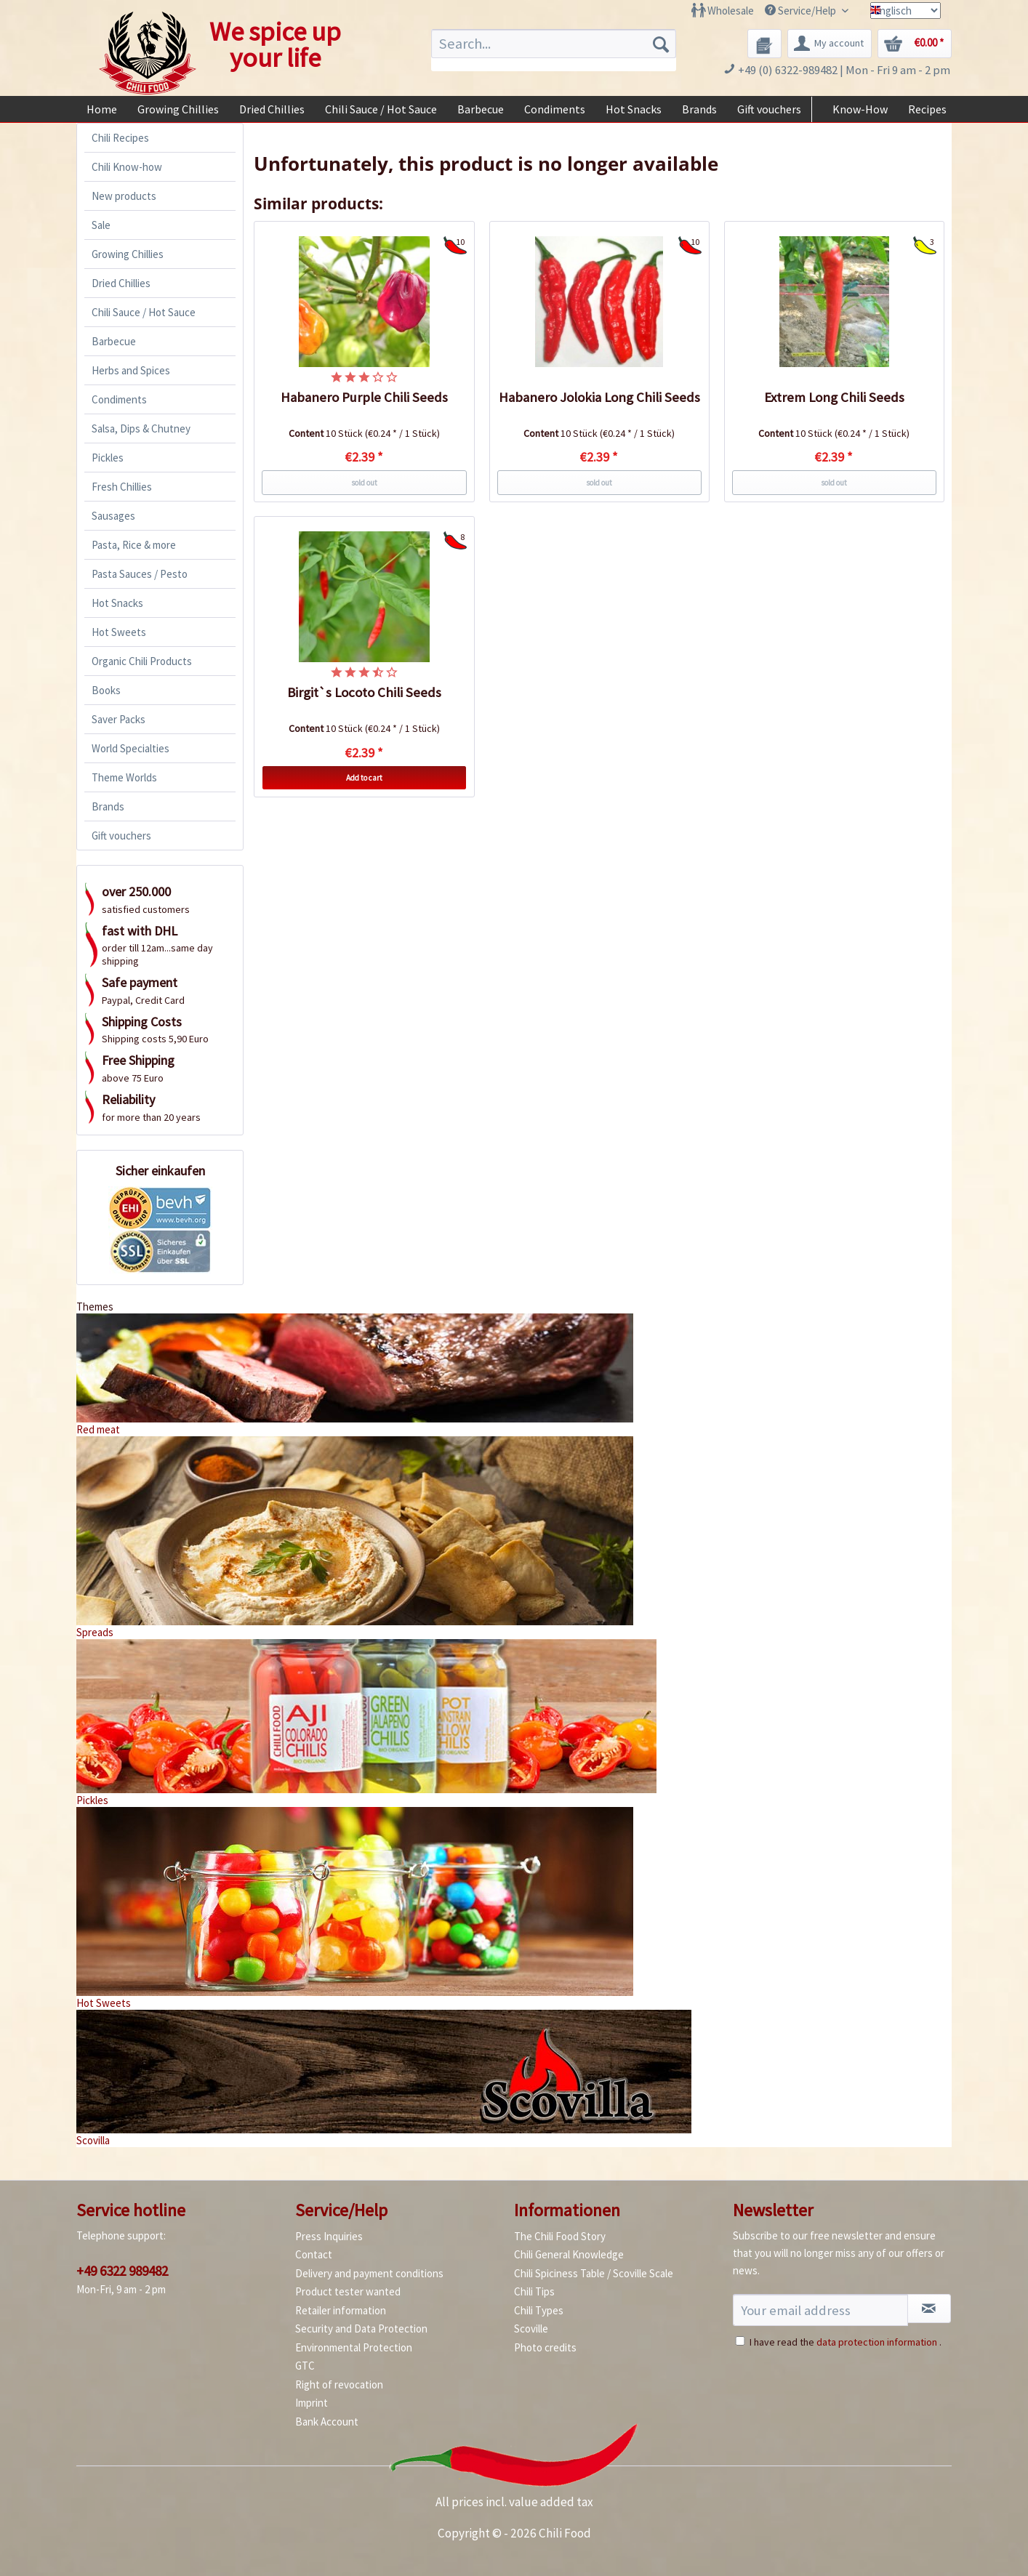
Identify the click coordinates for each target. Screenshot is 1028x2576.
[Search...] (553, 43)
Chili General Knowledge (569, 2254)
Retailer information (340, 2310)
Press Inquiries (329, 2236)
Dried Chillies (121, 283)
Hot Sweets (119, 632)
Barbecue (114, 341)
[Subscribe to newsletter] (929, 2308)
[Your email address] (820, 2310)
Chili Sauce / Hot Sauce (144, 312)
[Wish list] (764, 43)
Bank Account (326, 2421)
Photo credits (545, 2347)
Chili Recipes (120, 138)
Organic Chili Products (142, 661)
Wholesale (730, 10)
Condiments (119, 399)
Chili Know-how (127, 167)
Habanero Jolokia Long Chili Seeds (599, 397)
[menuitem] (722, 10)
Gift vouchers (121, 835)
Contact (313, 2254)
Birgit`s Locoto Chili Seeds (364, 692)
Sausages (113, 516)
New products (124, 196)
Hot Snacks (117, 603)
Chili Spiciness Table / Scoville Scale (593, 2273)
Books (106, 690)
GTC (305, 2365)
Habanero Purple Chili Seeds (364, 397)
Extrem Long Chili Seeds (834, 397)
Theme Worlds (124, 777)
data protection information (876, 2341)
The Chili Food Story (560, 2236)
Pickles (108, 457)
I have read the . (845, 2341)
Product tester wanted (348, 2291)
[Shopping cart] (915, 43)
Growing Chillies (128, 254)
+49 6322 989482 (122, 2270)
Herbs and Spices (131, 370)
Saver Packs (118, 719)
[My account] (829, 43)
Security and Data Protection (361, 2328)
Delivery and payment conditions (369, 2273)
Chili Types (538, 2310)
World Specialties (130, 748)
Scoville (531, 2328)
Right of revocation (339, 2384)
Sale (101, 225)
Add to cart (364, 778)
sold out (364, 483)
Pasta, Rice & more (134, 545)
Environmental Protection (353, 2347)
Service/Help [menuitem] (801, 10)
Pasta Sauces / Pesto (140, 574)
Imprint (311, 2403)
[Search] (661, 43)
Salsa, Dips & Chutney (141, 428)
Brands (108, 806)
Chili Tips (534, 2291)
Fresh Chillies (122, 487)
